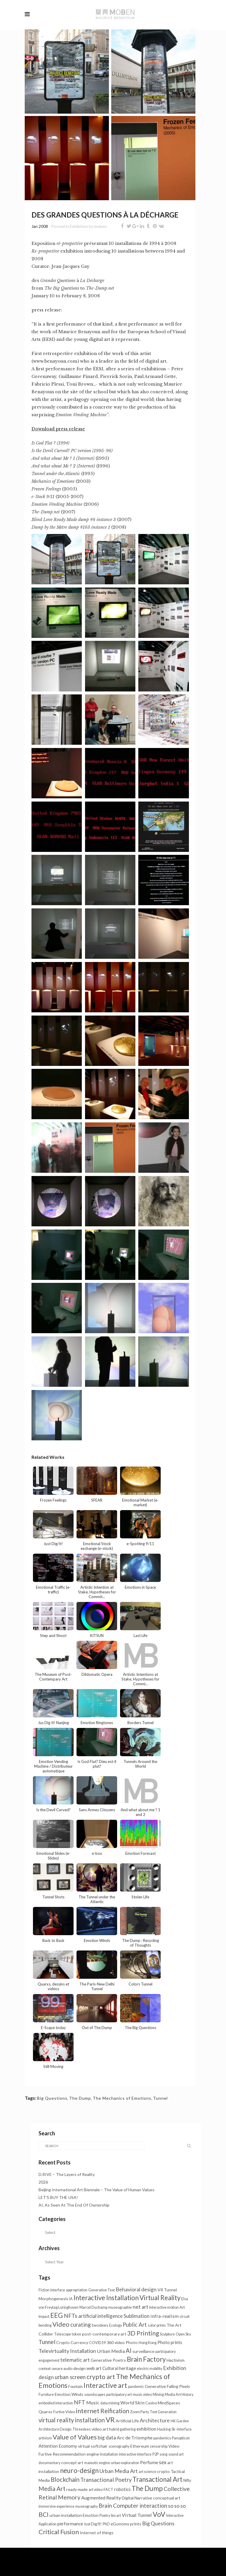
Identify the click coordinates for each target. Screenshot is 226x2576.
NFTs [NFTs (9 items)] (70, 2315)
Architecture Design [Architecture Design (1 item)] (55, 2429)
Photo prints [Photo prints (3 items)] (169, 2342)
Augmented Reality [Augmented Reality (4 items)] (101, 2497)
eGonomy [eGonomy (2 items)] (120, 2523)
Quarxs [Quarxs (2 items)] (45, 2411)
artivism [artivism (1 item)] (45, 2438)
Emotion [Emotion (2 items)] (91, 2515)
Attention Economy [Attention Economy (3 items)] (58, 2446)
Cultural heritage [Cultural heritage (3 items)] (119, 2368)
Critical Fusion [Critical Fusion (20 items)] (59, 2532)
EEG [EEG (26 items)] (56, 2315)
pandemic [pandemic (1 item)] (136, 2386)
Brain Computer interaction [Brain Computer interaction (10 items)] (133, 2505)
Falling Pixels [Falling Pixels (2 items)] (178, 2386)
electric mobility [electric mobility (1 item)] (149, 2368)
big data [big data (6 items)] (107, 2437)
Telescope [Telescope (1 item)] (62, 2334)
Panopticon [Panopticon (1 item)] (181, 2438)
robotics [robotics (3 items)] (122, 2489)
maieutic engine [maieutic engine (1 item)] (97, 2463)
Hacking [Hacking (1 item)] (164, 2429)
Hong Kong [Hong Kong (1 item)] (148, 2343)
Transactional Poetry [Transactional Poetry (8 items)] (106, 2480)
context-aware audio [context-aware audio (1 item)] (55, 2368)
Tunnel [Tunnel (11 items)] (47, 2341)
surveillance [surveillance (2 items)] (143, 2351)
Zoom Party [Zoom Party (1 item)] (139, 2412)
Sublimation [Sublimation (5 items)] (136, 2316)
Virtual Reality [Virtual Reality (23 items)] (159, 2298)
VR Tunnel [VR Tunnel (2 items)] (167, 2289)
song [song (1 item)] (163, 2454)
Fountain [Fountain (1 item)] (75, 2386)
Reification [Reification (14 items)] (114, 2410)
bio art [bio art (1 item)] (116, 2515)
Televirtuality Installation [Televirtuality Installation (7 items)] (67, 2351)
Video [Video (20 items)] (60, 2324)
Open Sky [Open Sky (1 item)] (183, 2334)
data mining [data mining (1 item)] (109, 2403)
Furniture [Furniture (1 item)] (46, 2394)
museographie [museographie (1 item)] (120, 2307)
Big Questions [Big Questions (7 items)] (158, 2523)
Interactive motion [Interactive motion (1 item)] (164, 2307)
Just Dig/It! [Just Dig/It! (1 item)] (93, 2524)
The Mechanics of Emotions (122, 2098)
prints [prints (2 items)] (135, 2523)
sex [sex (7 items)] (163, 2462)
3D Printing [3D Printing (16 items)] (143, 2333)
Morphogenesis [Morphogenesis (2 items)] (53, 2298)
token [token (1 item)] (76, 2334)
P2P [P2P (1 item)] (155, 2454)
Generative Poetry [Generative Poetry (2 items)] (108, 2360)
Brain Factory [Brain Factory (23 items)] (146, 2359)
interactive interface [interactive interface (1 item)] (135, 2454)
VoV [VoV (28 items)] (159, 2514)
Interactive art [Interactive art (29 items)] (105, 2385)
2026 (43, 2181)
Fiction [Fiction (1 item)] (44, 2290)
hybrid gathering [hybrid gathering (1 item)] (122, 2429)
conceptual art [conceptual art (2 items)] (166, 2497)
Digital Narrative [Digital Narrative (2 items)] (137, 2497)
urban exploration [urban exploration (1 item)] (125, 2463)
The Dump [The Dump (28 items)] (147, 2488)
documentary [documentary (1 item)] (49, 2463)
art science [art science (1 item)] (147, 2471)
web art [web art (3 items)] (94, 2368)
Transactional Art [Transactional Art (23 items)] (157, 2479)
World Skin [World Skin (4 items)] (132, 2402)
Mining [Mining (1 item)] (158, 2394)
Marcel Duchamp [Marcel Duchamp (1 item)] (93, 2307)
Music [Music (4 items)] (92, 2402)
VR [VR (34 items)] (110, 2420)
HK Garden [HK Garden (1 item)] (180, 2421)
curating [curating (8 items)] (80, 2324)
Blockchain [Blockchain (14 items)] (65, 2479)
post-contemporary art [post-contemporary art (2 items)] (104, 2333)
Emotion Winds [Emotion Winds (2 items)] (69, 2394)
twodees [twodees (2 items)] (100, 2325)
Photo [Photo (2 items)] (132, 2342)
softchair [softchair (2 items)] (99, 2446)
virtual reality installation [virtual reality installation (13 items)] (72, 2420)
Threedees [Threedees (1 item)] (81, 2429)
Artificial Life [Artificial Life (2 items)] (127, 2420)
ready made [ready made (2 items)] (77, 2489)
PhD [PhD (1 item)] (106, 2524)
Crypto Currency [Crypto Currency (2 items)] (72, 2342)
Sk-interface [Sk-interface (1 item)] (182, 2429)
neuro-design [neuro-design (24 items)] (79, 2470)
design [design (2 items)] (79, 2368)
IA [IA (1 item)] (71, 2299)
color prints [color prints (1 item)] (157, 2325)
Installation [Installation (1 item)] (109, 2454)
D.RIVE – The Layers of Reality (67, 2174)
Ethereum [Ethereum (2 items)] (139, 2446)
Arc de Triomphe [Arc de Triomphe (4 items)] (134, 2437)
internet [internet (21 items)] (87, 2411)
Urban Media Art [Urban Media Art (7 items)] (118, 2471)
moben (100, 226)
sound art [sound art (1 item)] (176, 2454)
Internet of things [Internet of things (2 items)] (97, 2532)
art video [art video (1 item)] (96, 2489)
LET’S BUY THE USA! (58, 2197)
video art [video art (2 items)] (100, 2428)
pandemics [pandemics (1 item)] (162, 2438)
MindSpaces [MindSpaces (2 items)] (169, 2402)
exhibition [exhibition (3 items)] (146, 2428)
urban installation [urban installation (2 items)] (65, 2515)
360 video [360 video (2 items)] (116, 2342)
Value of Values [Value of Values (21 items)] (75, 2437)
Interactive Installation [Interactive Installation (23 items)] (106, 2298)
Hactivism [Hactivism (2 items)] (176, 2360)
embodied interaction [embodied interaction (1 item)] (56, 2403)
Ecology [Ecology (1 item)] (115, 2325)
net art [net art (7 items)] (140, 2306)
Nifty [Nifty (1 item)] (187, 2480)
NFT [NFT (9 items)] (79, 2402)
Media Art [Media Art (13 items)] (52, 2488)
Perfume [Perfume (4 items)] (149, 2462)
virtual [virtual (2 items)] (84, 2446)
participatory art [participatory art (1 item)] (119, 2394)
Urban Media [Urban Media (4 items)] (111, 2351)
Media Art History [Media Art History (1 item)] (179, 2394)
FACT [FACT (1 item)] (108, 2489)
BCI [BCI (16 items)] (44, 2514)
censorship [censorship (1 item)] (158, 2446)
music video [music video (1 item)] (142, 2394)
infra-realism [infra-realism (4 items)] (164, 2316)
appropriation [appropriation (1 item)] (76, 2290)
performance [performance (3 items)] (70, 2523)
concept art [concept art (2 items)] (72, 2462)
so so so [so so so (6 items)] (177, 2506)
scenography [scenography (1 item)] (119, 2446)
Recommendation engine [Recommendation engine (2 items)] (76, 2453)
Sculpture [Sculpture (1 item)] (167, 2334)
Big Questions (52, 2098)
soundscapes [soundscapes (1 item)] (94, 2394)
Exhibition (79, 226)
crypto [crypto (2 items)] (163, 2471)
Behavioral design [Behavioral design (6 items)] (136, 2289)
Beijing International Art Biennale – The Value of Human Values (97, 2189)
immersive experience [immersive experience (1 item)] (56, 2506)
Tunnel (160, 2098)
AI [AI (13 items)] (129, 2350)
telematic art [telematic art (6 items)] (75, 2360)
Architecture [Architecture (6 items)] (155, 2420)
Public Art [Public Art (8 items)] (135, 2324)
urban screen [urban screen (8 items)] (70, 2377)
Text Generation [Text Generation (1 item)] (163, 2412)
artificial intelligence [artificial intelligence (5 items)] (100, 2316)
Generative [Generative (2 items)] (155, 2386)
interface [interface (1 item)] (57, 2290)
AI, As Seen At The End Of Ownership (74, 2204)
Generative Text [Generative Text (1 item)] (101, 2290)
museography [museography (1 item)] (86, 2506)
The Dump (80, 2098)
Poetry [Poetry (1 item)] (104, 2515)
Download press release (58, 429)
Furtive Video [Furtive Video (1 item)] (64, 2412)
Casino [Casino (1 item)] (151, 2403)
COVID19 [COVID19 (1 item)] (97, 2343)
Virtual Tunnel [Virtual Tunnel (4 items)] (137, 2515)
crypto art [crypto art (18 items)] (101, 2377)
